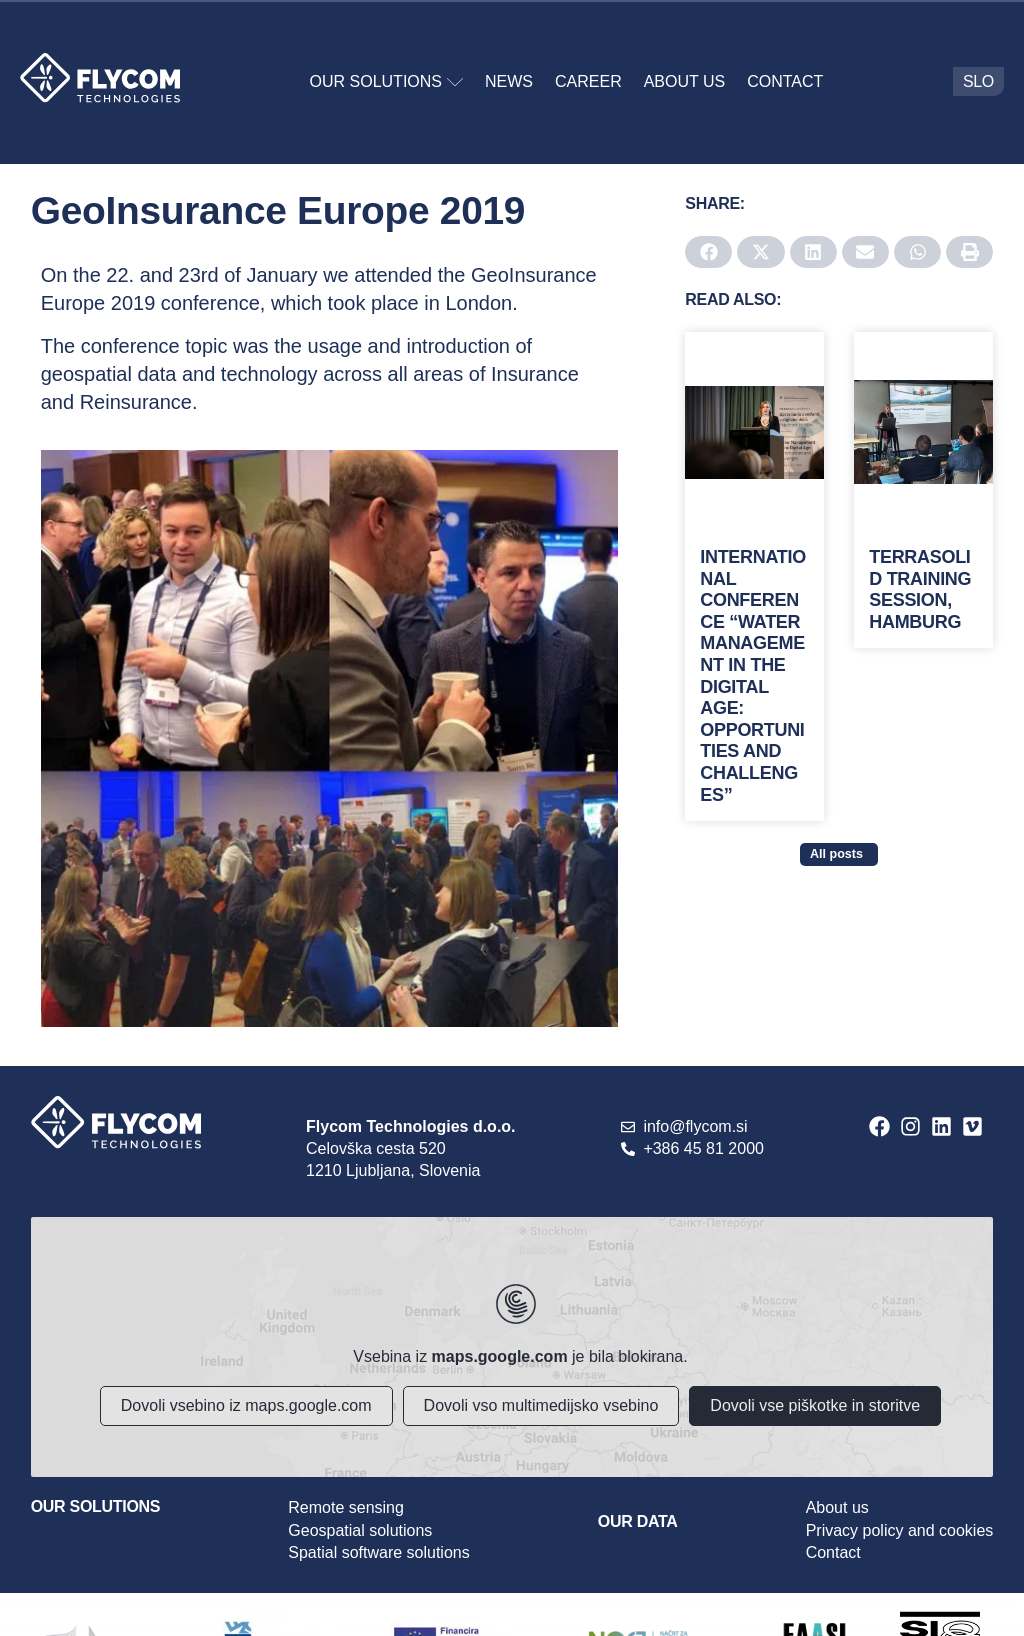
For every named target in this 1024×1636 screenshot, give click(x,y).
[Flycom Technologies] (512, 1347)
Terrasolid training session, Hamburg (920, 589)
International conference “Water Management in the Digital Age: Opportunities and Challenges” (753, 676)
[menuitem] (978, 81)
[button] (708, 252)
